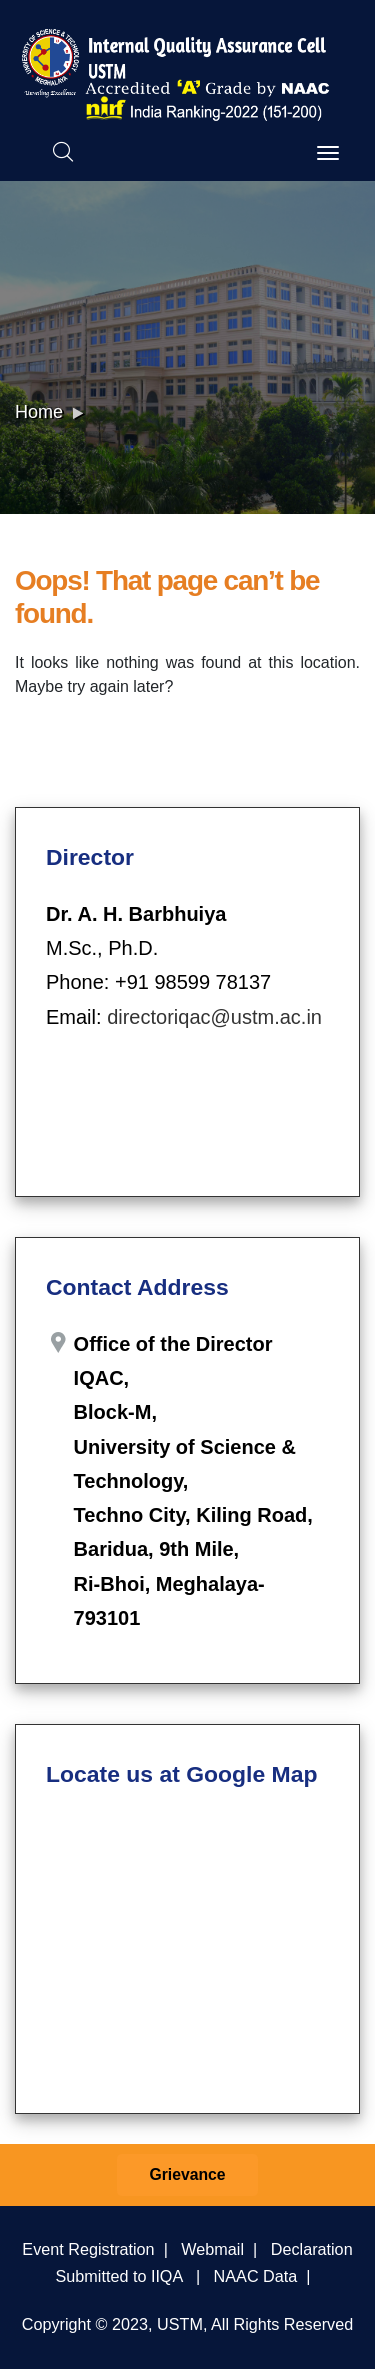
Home (39, 412)
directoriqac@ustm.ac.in (214, 1017)
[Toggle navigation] (328, 153)
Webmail (212, 2249)
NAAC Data (256, 2276)
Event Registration (88, 2249)
